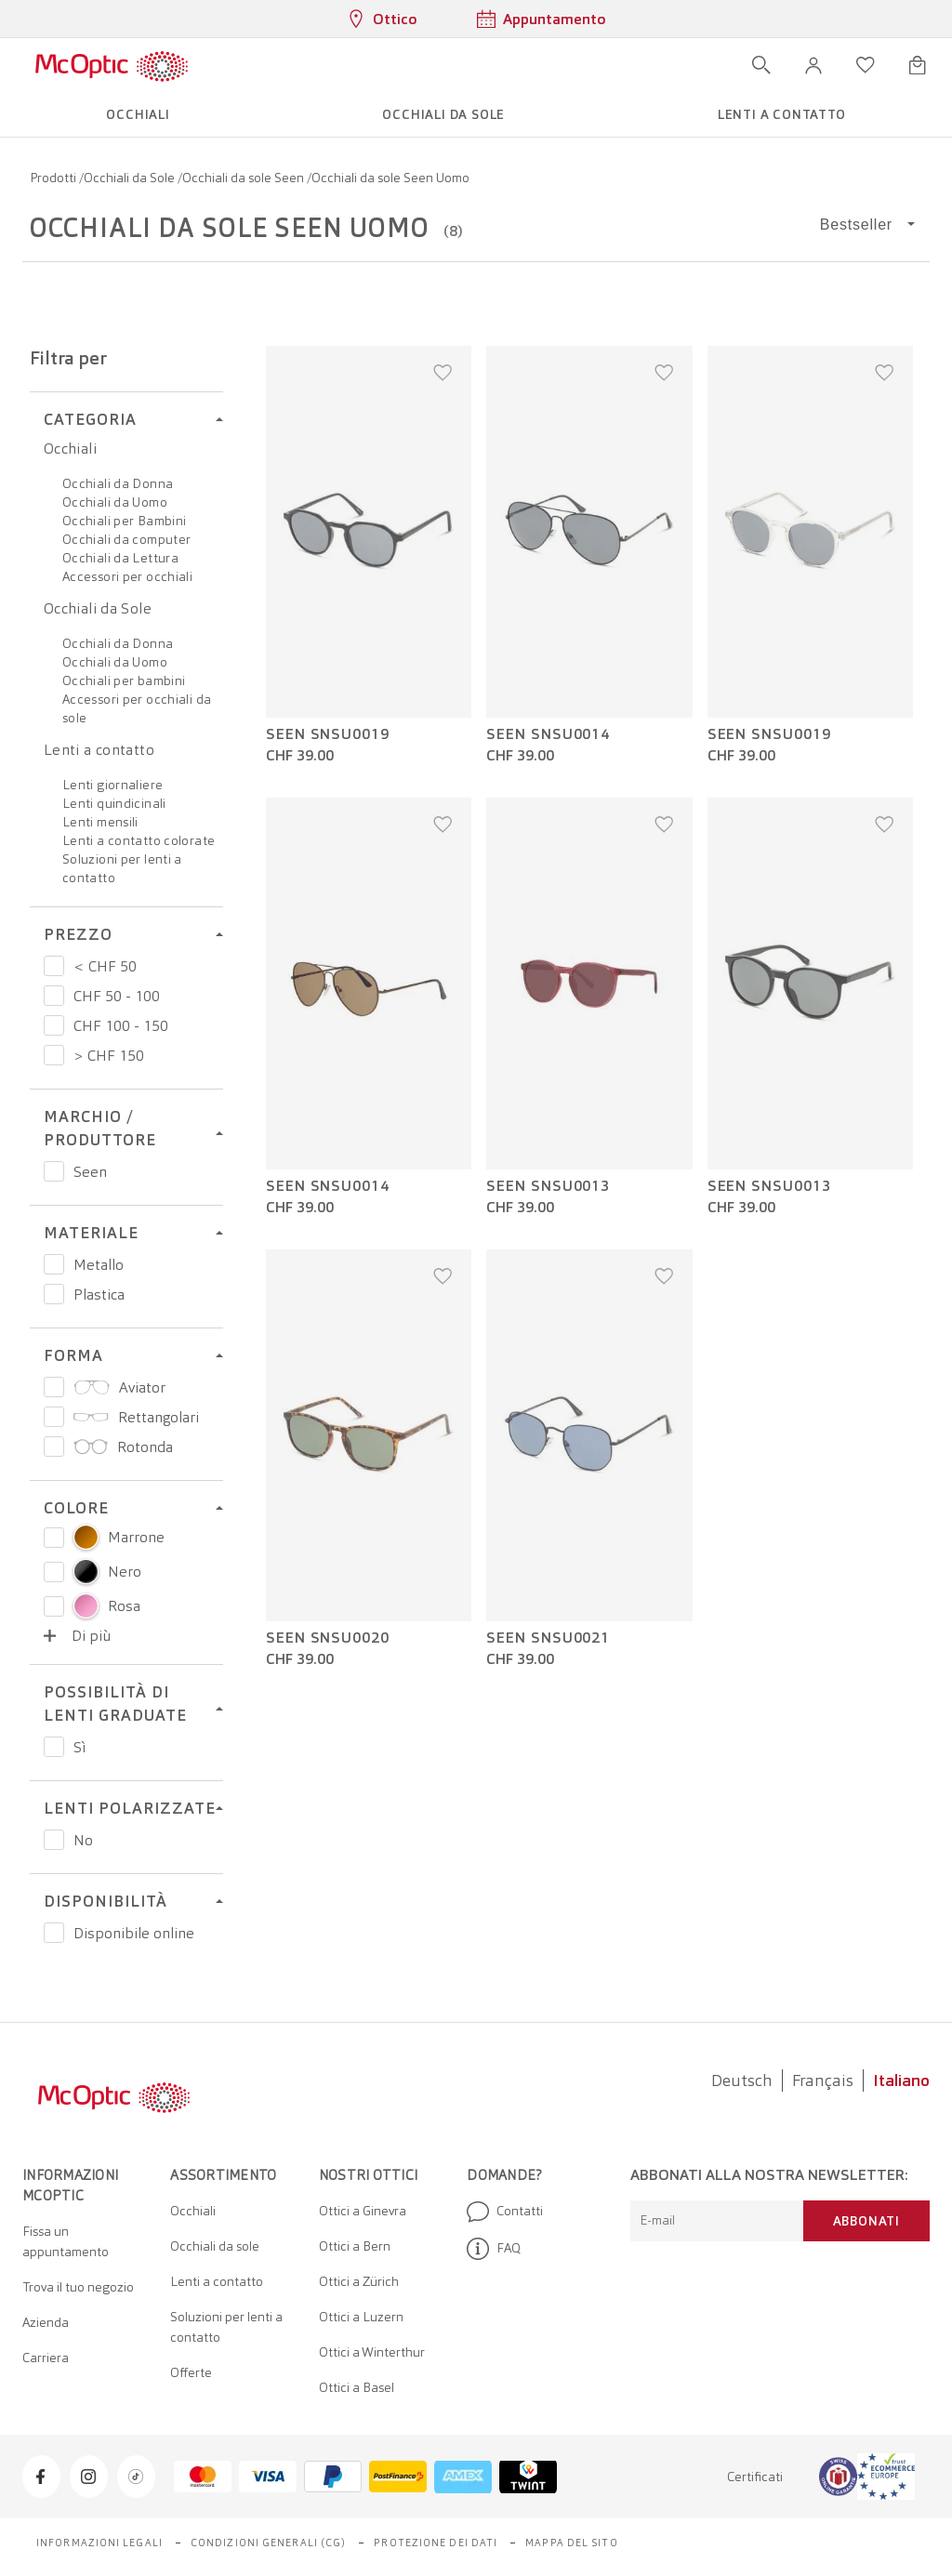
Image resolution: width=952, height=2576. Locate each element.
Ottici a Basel (356, 2387)
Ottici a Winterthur (372, 2352)
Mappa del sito (571, 2542)
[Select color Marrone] (54, 1537)
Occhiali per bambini (123, 680)
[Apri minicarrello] (917, 65)
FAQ (494, 2249)
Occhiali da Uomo (114, 502)
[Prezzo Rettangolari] (54, 1417)
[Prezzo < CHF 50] (54, 966)
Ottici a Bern (354, 2246)
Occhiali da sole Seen (244, 177)
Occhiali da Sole (131, 177)
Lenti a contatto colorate (138, 840)
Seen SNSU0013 (548, 1186)
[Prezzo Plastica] (54, 1294)
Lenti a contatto (99, 750)
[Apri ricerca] (761, 65)
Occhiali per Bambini (124, 520)
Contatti (505, 2211)
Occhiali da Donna (117, 483)
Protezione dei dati (435, 2542)
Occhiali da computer (126, 539)
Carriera (45, 2357)
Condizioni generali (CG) (268, 2542)
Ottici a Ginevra (362, 2210)
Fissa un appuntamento (65, 2241)
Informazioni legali (99, 2542)
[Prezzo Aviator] (54, 1387)
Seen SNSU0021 (548, 1638)
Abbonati (866, 2221)
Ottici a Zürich (359, 2281)
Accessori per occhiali (127, 576)
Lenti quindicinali (114, 803)
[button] (813, 65)
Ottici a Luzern (361, 2316)
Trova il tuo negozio (78, 2287)
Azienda (45, 2322)
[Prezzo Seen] (54, 1171)
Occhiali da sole (214, 2246)
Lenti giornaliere (112, 784)
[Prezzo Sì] (54, 1747)
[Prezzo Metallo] (54, 1264)
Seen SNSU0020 (328, 1638)
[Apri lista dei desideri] (865, 65)
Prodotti (54, 177)
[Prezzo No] (54, 1840)
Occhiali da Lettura (120, 557)
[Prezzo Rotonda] (54, 1446)
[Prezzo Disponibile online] (54, 1932)
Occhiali (70, 448)
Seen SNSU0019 (328, 734)
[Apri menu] (242, 65)
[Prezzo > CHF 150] (54, 1055)
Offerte (191, 2372)
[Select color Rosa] (54, 1606)
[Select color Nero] (54, 1572)
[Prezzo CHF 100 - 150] (54, 1025)
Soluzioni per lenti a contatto (226, 2326)
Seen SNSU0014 (548, 734)
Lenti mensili (100, 821)
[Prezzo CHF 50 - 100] (54, 995)
